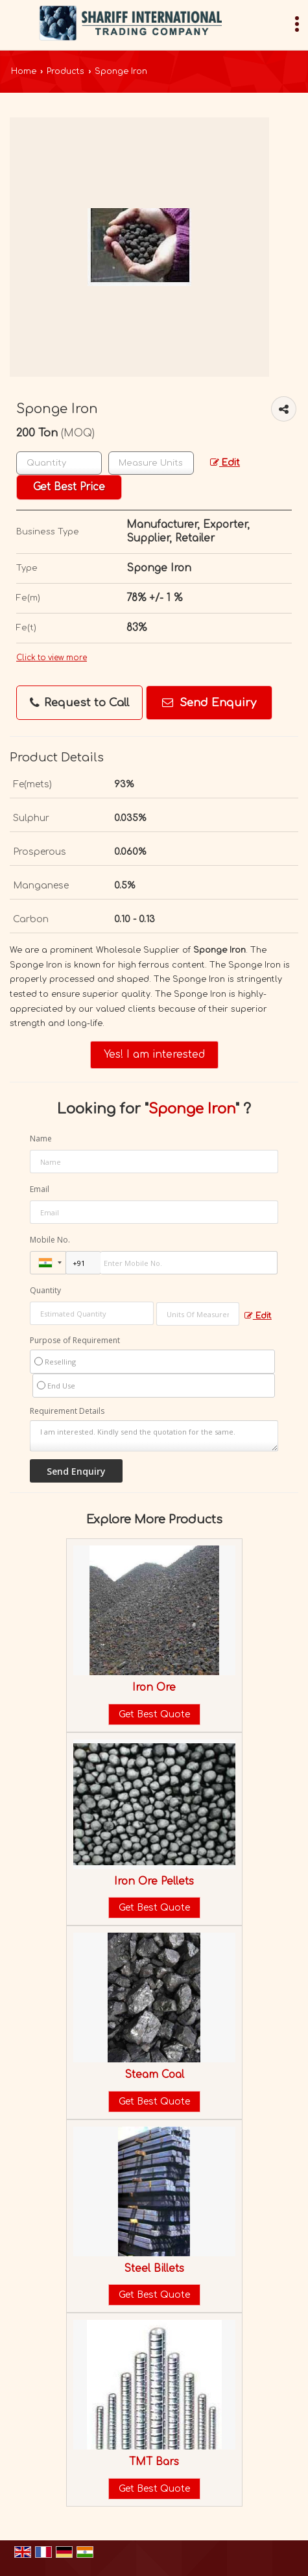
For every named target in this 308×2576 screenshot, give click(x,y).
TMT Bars (154, 2462)
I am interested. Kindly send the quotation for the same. (154, 1435)
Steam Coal (154, 2075)
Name (41, 1138)
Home (23, 71)
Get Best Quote (154, 1714)
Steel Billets (154, 2268)
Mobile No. (50, 1239)
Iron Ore (154, 1687)
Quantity (45, 1290)
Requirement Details (67, 1411)
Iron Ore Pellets (154, 1881)
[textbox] (151, 463)
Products (65, 71)
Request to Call (79, 703)
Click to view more (51, 658)
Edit (225, 463)
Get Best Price (69, 487)
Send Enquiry (209, 703)
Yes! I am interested (154, 1054)
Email (39, 1189)
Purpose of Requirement (75, 1340)
